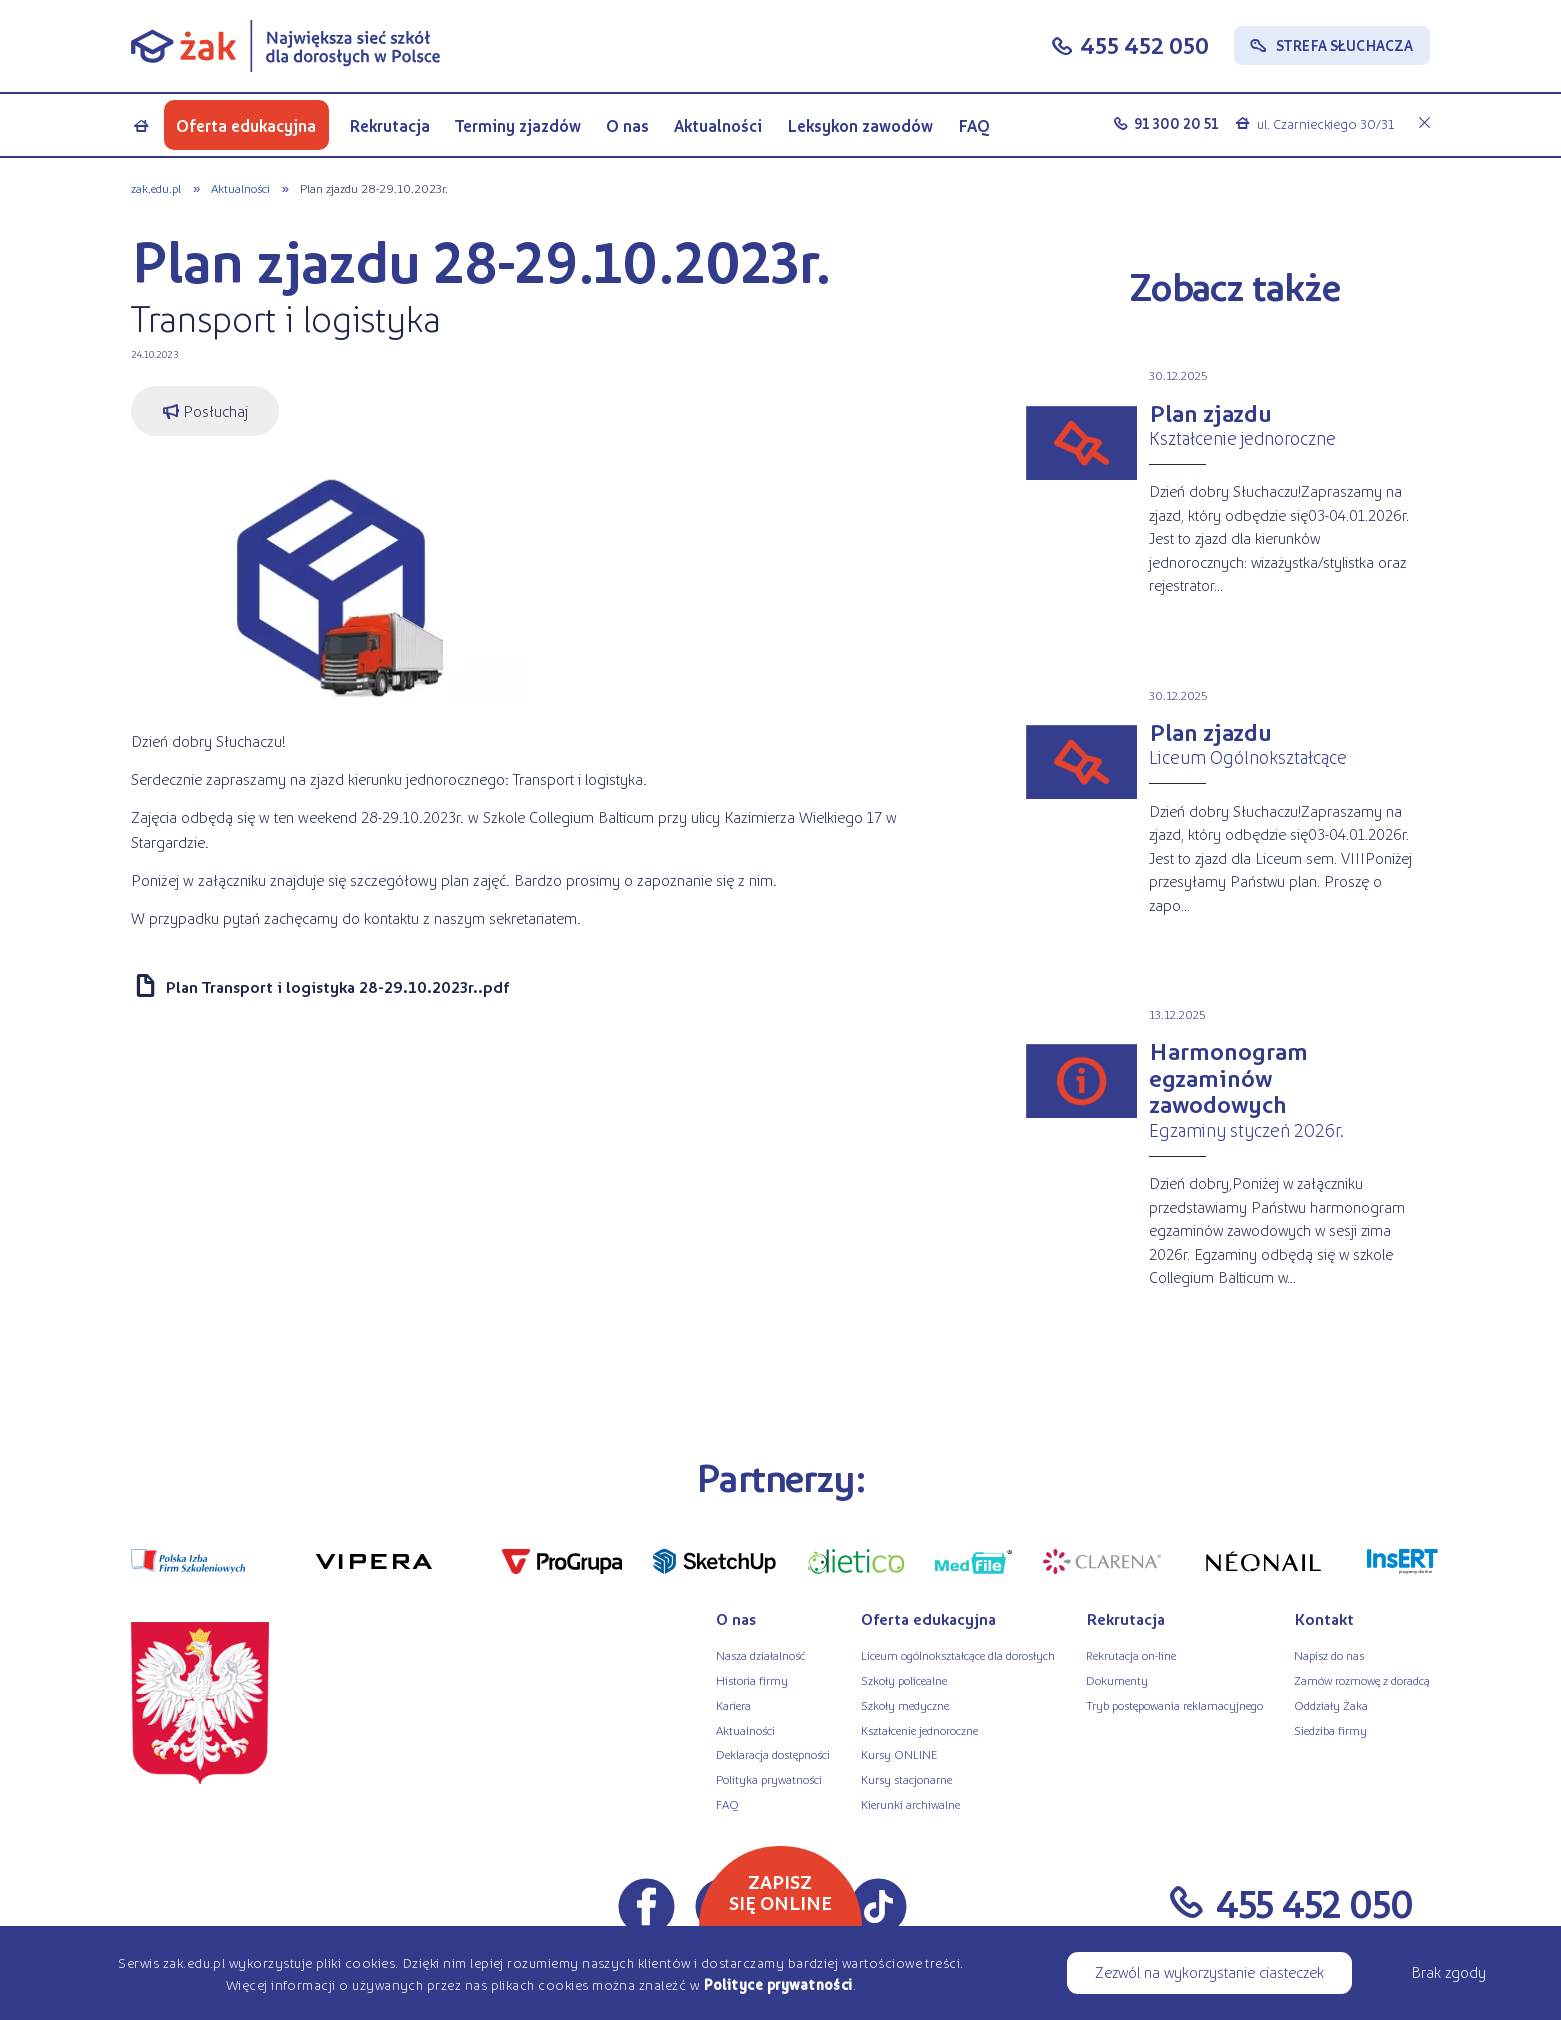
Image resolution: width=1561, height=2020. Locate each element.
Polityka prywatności (769, 1779)
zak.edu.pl (156, 188)
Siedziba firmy (1330, 1730)
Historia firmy (752, 1680)
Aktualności (718, 125)
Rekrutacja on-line (1131, 1655)
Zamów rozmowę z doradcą (1362, 1680)
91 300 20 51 (1176, 123)
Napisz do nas (1329, 1655)
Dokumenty (1117, 1680)
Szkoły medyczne (905, 1705)
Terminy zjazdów (518, 125)
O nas (627, 125)
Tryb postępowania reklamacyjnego (1174, 1705)
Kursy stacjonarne (906, 1779)
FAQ (974, 125)
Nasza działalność (760, 1655)
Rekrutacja (389, 125)
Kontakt (1324, 1618)
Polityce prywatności (778, 1984)
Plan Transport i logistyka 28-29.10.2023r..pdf (337, 986)
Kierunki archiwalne (910, 1804)
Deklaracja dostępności (773, 1754)
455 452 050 (1144, 44)
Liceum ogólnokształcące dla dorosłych (958, 1655)
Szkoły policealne (904, 1680)
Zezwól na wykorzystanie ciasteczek (1209, 1971)
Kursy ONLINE (899, 1754)
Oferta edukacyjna (246, 125)
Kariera (733, 1705)
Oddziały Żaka (1331, 1705)
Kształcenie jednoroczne (919, 1730)
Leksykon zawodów (860, 125)
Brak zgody (1448, 1971)
